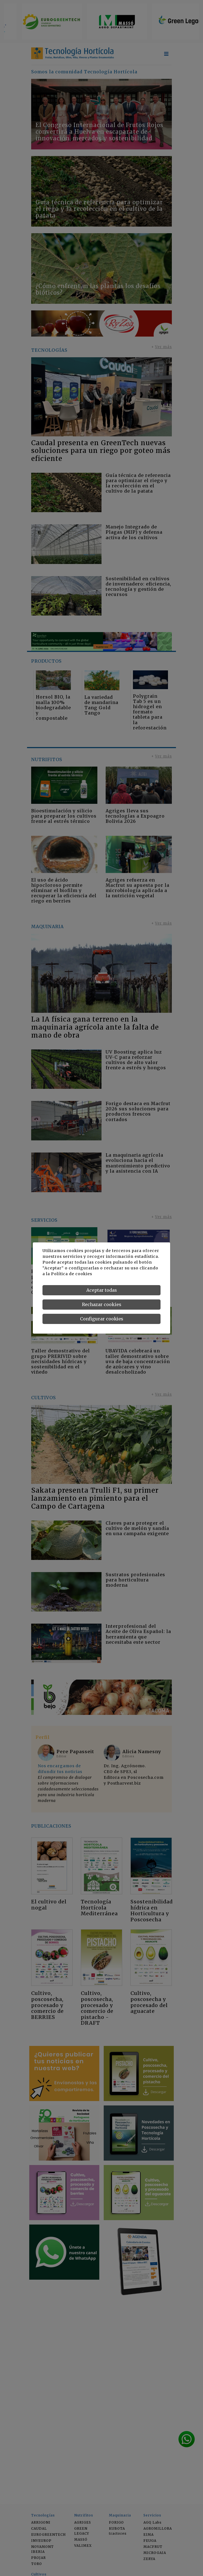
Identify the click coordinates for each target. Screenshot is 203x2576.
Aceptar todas (101, 1290)
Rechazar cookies (101, 1304)
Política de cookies (71, 1273)
